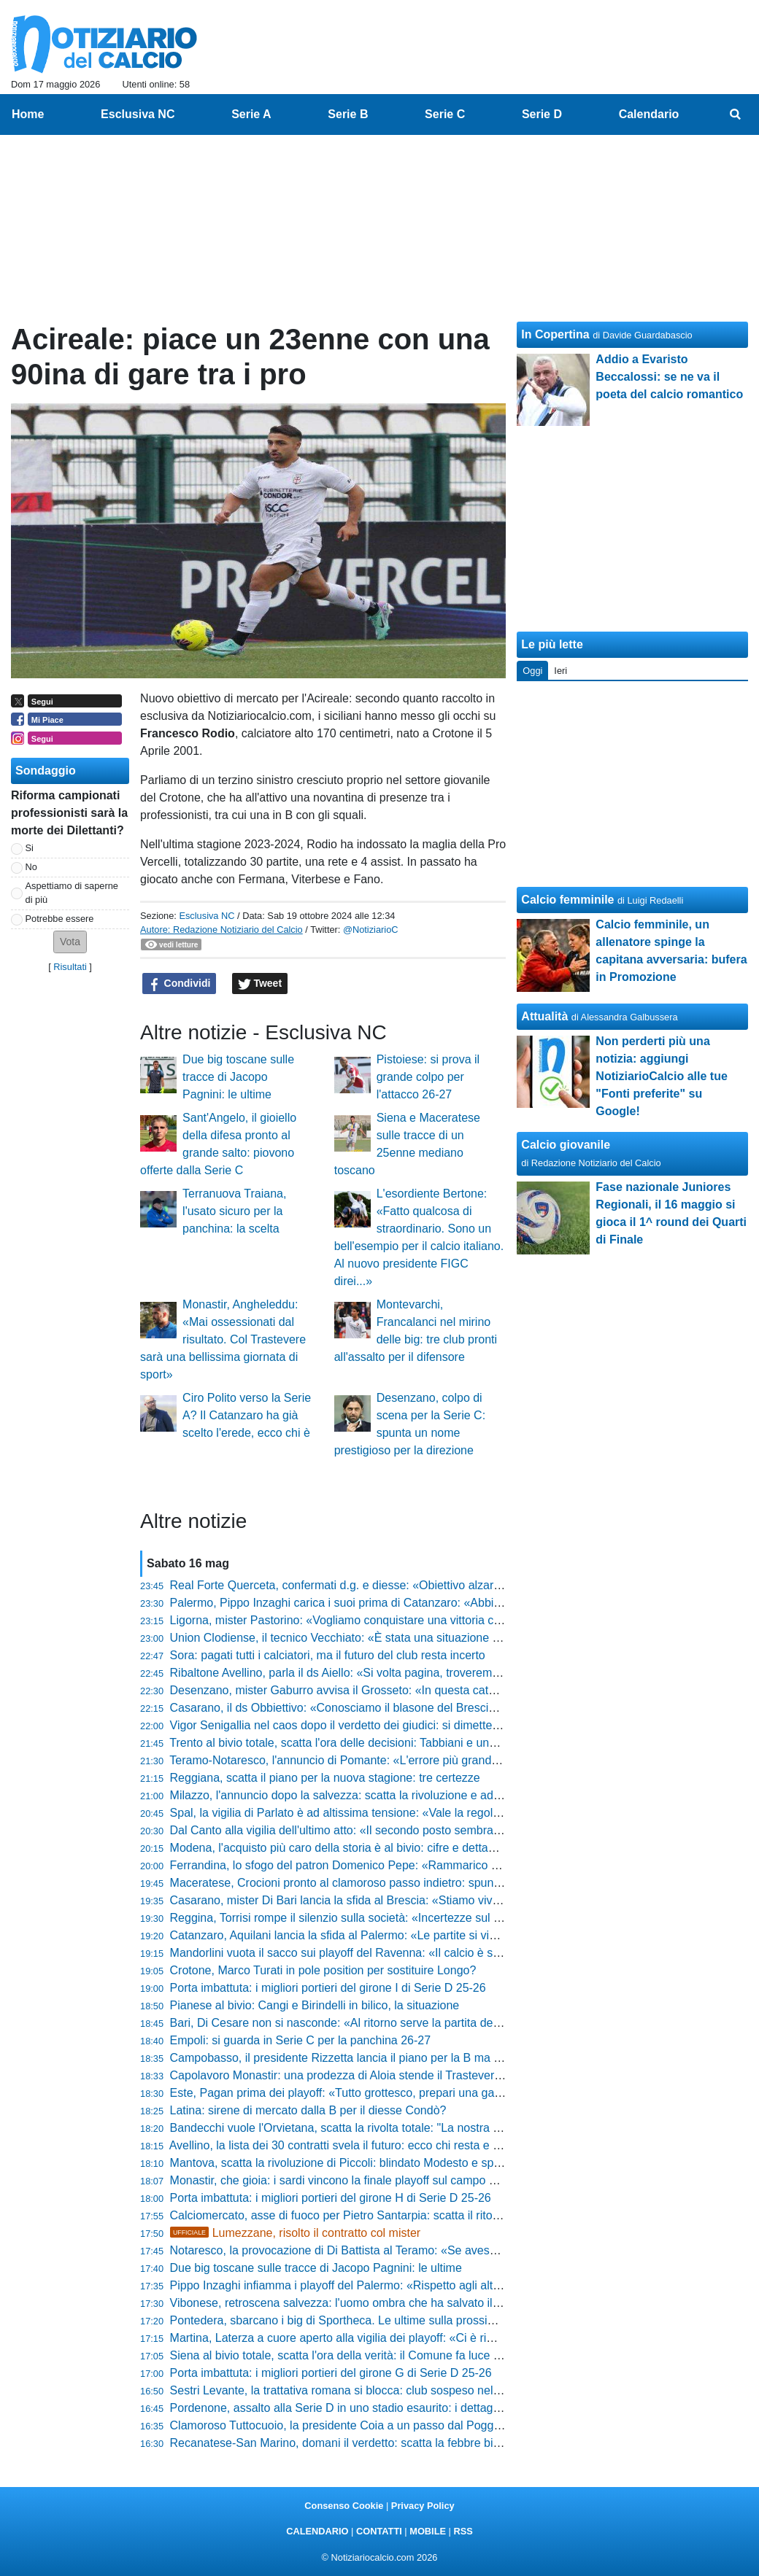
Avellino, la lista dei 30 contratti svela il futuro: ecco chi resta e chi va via (355, 2145)
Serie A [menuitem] (251, 114)
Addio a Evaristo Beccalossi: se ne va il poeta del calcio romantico (669, 376)
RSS (462, 2531)
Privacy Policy (423, 2505)
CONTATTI (379, 2531)
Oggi (532, 670)
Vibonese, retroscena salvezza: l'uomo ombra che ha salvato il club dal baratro (373, 2303)
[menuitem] (735, 114)
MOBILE (427, 2531)
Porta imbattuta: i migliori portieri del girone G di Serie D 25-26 (331, 2373)
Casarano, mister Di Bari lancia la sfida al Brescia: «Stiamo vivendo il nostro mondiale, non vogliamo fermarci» (455, 1900)
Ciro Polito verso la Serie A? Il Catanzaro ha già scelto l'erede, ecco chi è (246, 1415)
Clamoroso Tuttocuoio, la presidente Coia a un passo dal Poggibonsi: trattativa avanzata (398, 2425)
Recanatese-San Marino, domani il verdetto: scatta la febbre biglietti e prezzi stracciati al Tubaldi (418, 2443)
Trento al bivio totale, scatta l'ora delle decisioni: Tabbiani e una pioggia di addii (373, 1743)
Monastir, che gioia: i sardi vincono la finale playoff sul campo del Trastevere (366, 2180)
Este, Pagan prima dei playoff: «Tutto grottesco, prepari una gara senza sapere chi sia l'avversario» (426, 2093)
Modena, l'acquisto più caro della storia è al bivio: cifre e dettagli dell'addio (361, 1848)
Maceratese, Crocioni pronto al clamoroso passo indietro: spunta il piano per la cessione (397, 1883)
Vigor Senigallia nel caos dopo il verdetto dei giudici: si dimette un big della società (383, 1725)
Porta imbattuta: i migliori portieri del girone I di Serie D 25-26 (328, 1988)
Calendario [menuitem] (649, 114)
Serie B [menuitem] (348, 114)
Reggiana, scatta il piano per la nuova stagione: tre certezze (325, 1778)
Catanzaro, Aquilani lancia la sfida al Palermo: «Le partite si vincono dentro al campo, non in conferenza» (442, 1935)
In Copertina (555, 334)
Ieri (560, 670)
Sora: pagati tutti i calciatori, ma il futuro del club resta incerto (327, 1655)
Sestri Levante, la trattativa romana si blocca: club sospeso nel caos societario (372, 2390)
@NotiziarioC (370, 929)
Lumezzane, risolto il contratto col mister (295, 2233)
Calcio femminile (567, 899)
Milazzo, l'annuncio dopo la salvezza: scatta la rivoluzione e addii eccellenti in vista (383, 1795)
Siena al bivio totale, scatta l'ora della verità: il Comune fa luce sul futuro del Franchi (386, 2355)
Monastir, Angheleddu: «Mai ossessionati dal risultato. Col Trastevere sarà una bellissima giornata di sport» (223, 1339)
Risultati (70, 966)
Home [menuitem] (28, 114)
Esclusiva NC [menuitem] (137, 114)
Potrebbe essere (60, 918)
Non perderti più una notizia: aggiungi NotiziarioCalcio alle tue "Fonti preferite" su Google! (661, 1076)
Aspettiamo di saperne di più (72, 892)
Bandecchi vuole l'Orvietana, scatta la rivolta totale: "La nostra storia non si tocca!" (382, 2128)
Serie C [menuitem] (445, 114)
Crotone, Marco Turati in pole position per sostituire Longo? (323, 1970)
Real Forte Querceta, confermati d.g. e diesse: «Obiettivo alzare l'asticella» (363, 1585)
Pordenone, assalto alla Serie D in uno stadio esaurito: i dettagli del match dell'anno (386, 2408)
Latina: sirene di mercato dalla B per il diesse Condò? (308, 2110)
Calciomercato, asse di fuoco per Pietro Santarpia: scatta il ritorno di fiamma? (370, 2215)
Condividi (179, 983)
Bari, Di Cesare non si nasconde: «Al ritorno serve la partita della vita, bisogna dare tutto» (401, 2023)
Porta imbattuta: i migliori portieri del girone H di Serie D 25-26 (330, 2198)
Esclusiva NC (206, 915)
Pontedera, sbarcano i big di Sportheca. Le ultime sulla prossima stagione (360, 2320)
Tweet (260, 983)
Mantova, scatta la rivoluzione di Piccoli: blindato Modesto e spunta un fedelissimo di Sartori (407, 2163)
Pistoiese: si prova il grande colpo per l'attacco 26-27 (428, 1077)
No (31, 866)
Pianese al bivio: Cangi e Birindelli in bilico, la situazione (315, 2005)
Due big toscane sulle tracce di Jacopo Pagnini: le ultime (238, 1077)
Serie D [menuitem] (542, 114)
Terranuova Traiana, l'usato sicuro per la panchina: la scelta (234, 1211)
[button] (70, 942)
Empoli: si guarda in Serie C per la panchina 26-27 (300, 2040)
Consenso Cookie (343, 2505)
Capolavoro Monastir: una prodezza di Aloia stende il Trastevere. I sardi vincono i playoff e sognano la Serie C (454, 2075)
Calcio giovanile (565, 1144)
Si (30, 847)
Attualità (544, 1016)
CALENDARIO (317, 2531)
